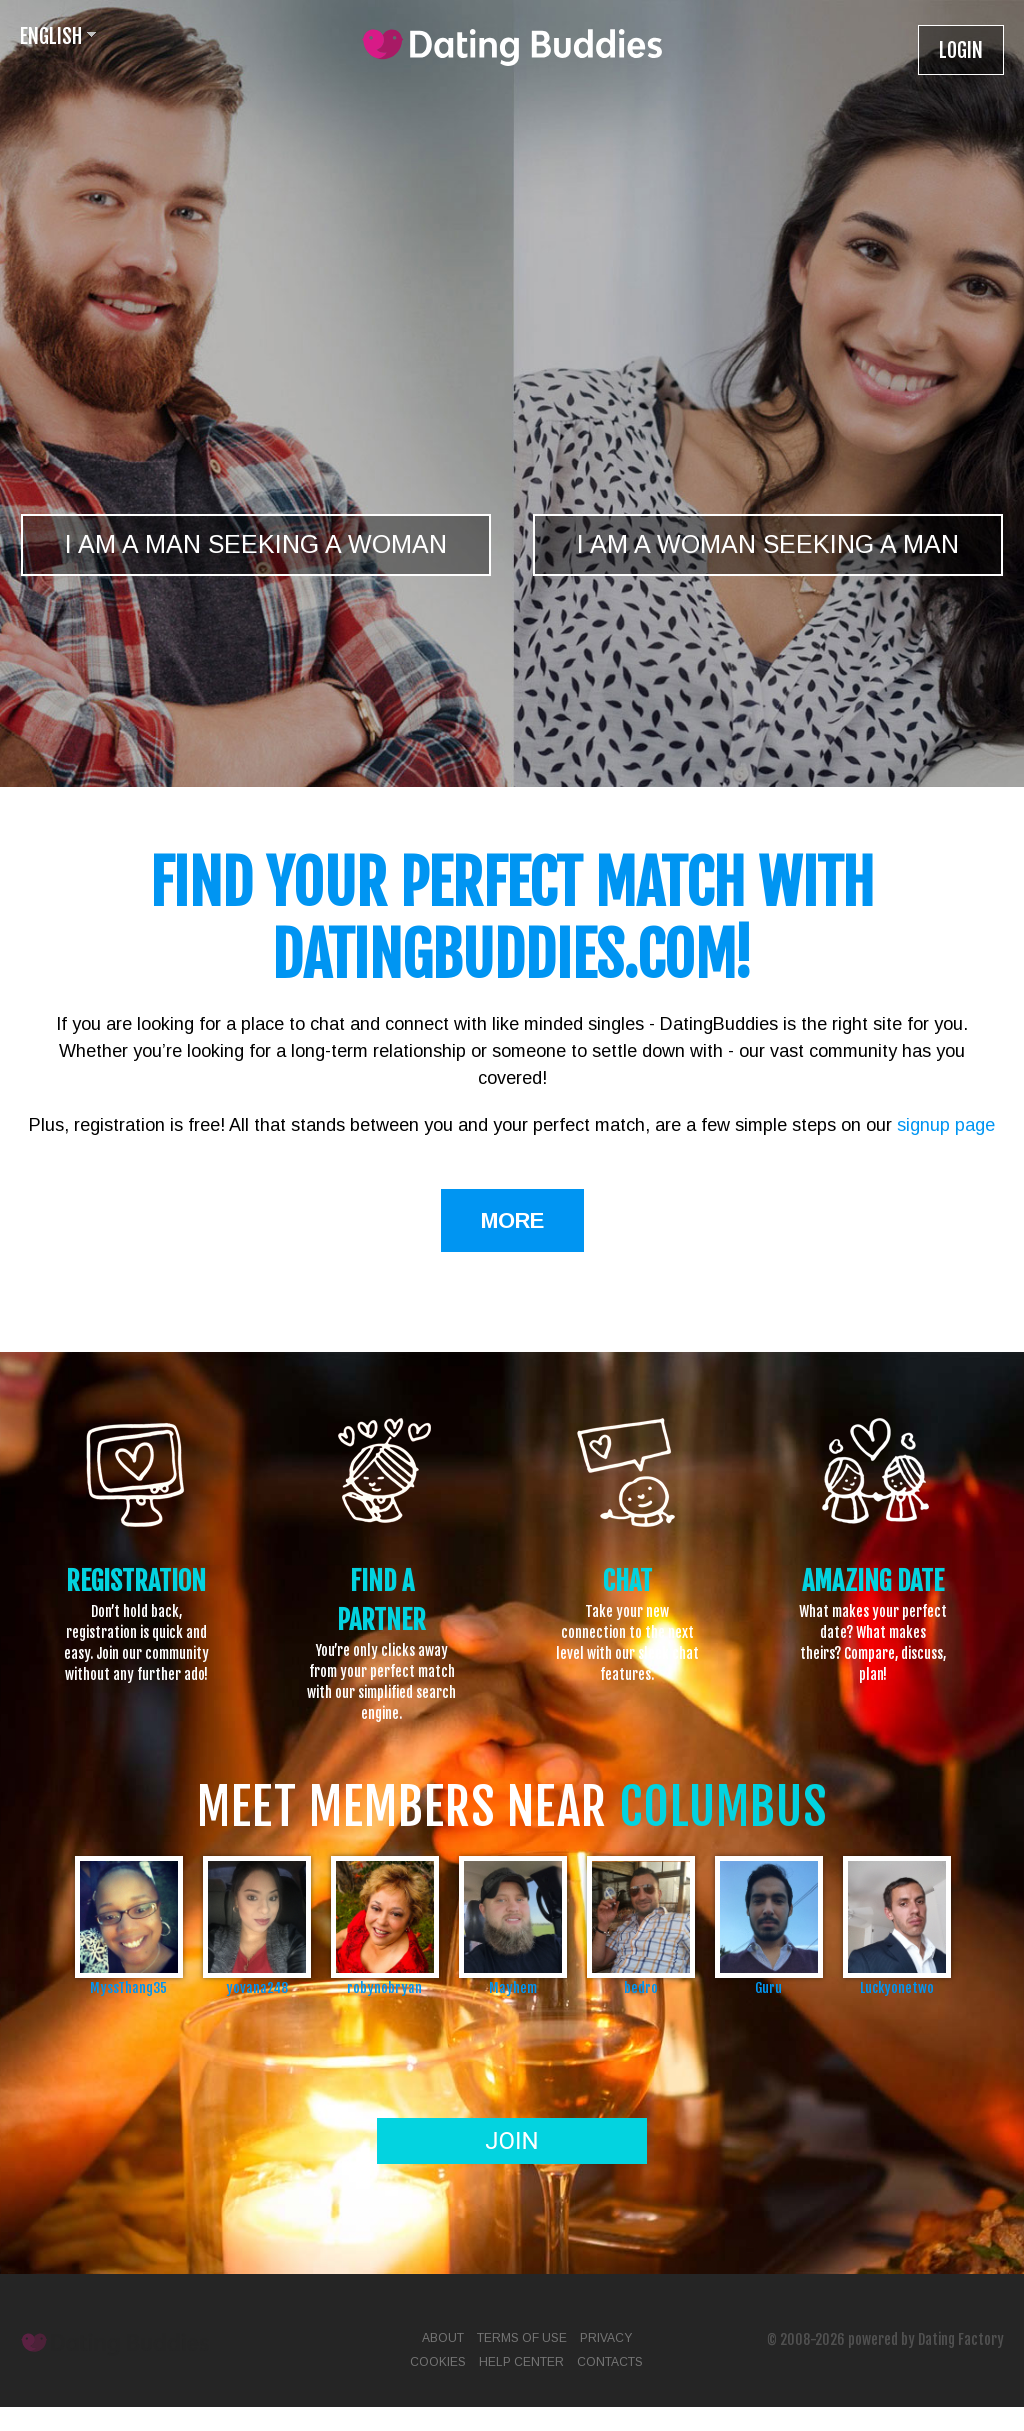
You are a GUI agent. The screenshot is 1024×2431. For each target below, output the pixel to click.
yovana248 (257, 1987)
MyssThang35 (128, 1987)
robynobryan (384, 1987)
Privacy (606, 2338)
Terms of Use (522, 2338)
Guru (768, 1987)
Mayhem (513, 1987)
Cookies (438, 2362)
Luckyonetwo (897, 1987)
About (443, 2338)
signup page (946, 1125)
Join (511, 2141)
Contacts (610, 2362)
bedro (641, 1987)
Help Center (521, 2362)
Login (961, 50)
